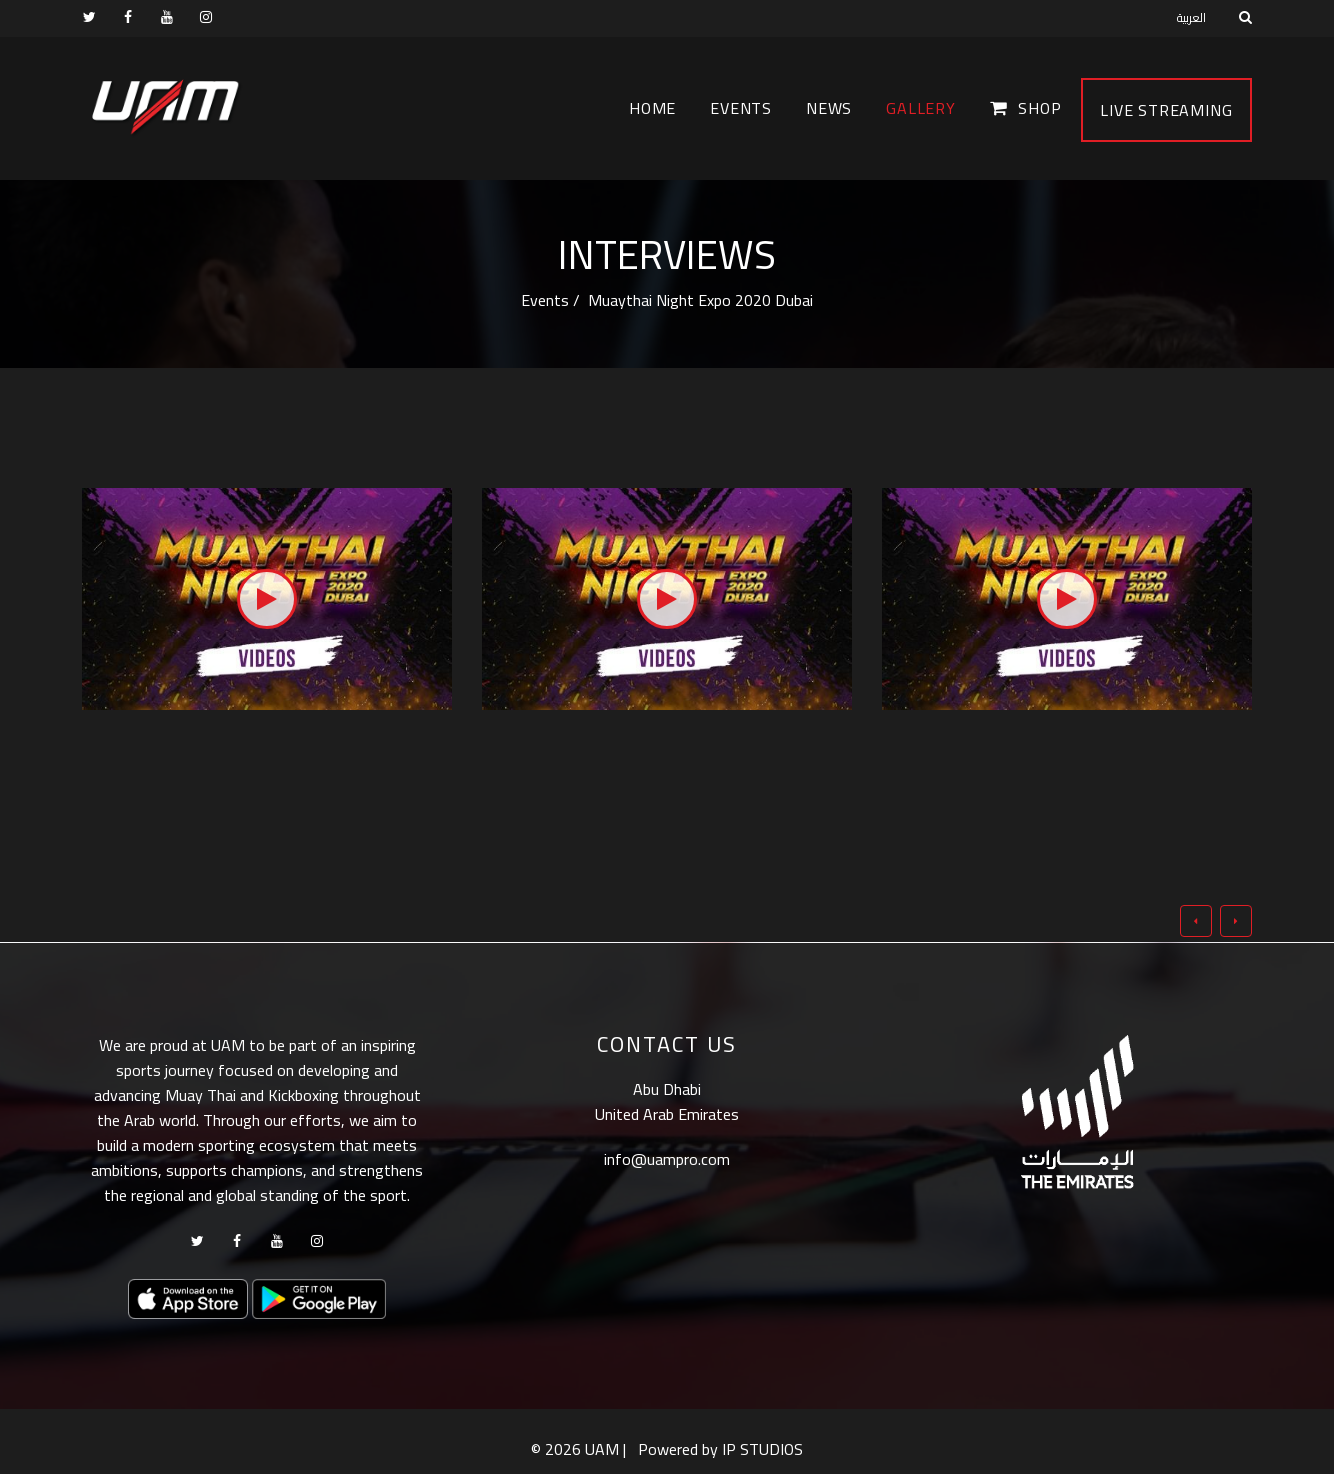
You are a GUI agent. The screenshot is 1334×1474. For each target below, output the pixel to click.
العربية (1191, 17)
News (829, 108)
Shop (1026, 108)
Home (652, 108)
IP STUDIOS (762, 1449)
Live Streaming (1166, 110)
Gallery (921, 108)
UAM (602, 1449)
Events (741, 108)
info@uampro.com (667, 1159)
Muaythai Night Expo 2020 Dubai (698, 300)
